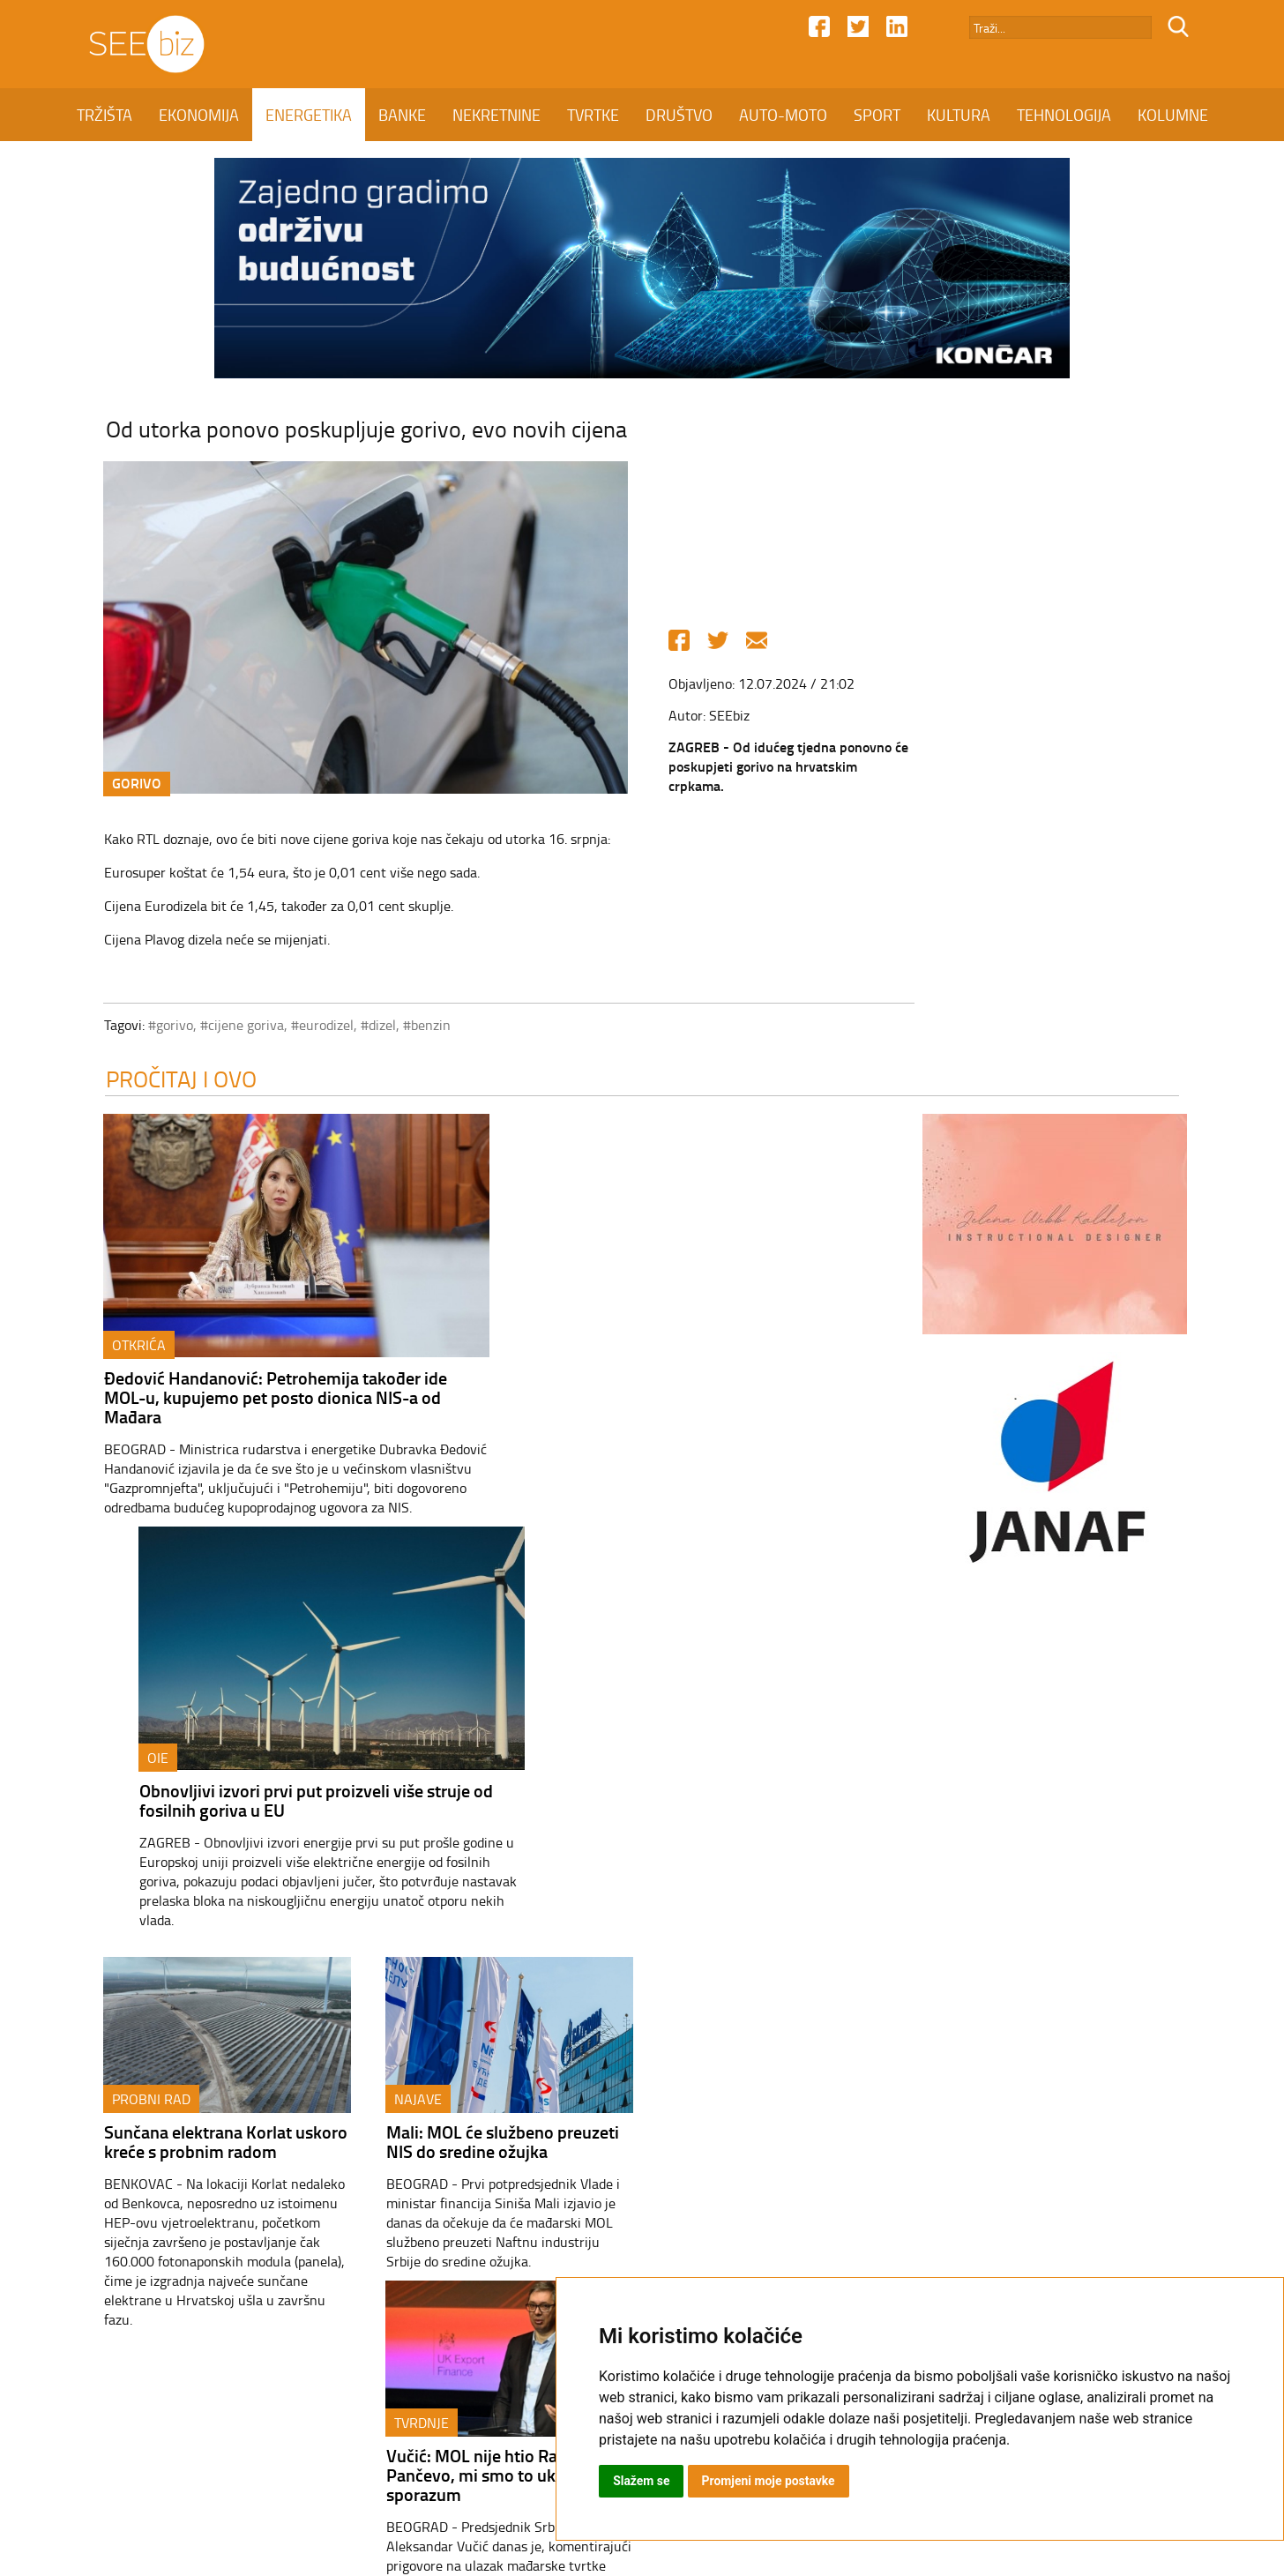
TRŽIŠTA (104, 114)
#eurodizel (314, 1025)
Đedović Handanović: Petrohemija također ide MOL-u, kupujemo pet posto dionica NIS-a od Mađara (267, 1399)
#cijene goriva (234, 1025)
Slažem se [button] (641, 2481)
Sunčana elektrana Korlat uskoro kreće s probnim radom (218, 1733)
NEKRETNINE (496, 114)
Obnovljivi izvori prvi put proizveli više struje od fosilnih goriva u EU (696, 1389)
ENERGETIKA (308, 114)
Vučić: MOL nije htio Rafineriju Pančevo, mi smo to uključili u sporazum (773, 1743)
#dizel (370, 1025)
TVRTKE (593, 114)
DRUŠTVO (679, 114)
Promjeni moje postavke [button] (769, 2481)
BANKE (402, 114)
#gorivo (162, 1025)
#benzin (419, 1025)
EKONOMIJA (199, 114)
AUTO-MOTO (783, 114)
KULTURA (958, 114)
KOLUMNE (1173, 114)
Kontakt (481, 2424)
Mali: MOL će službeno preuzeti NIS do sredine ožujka (494, 1733)
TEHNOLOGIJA (1064, 114)
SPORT (877, 114)
